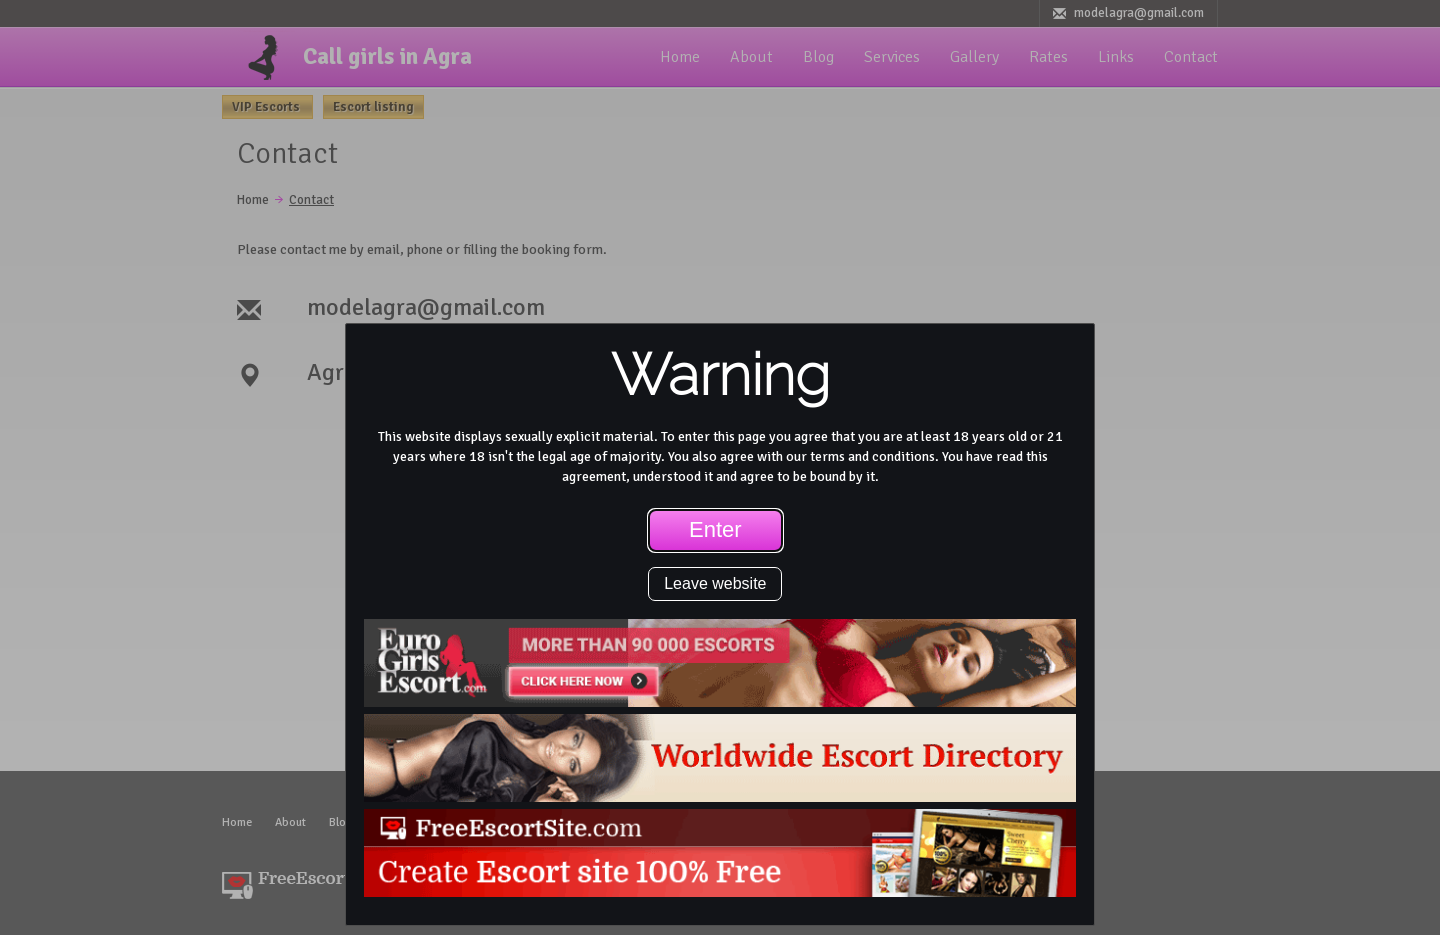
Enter (715, 529)
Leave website (715, 583)
